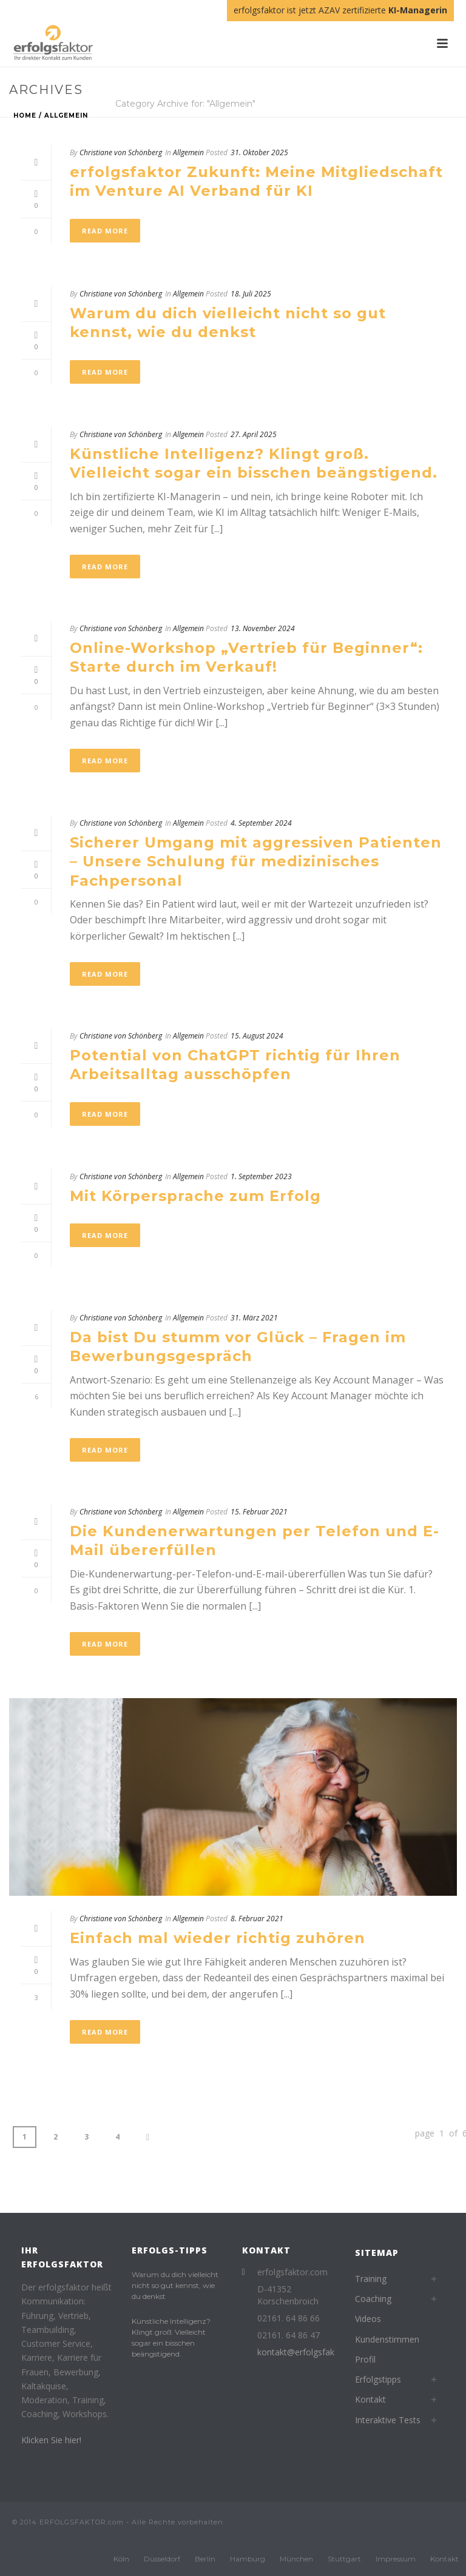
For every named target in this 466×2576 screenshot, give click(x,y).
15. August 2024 (257, 1036)
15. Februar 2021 (259, 1512)
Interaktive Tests (387, 2420)
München (296, 2558)
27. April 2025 (254, 434)
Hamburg (247, 2558)
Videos (368, 2318)
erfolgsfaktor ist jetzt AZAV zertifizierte (340, 10)
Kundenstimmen (387, 2339)
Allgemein (66, 115)
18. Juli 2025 (251, 294)
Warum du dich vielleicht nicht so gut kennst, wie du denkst (175, 2285)
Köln (121, 2558)
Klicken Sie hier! (51, 2440)
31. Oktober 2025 (259, 152)
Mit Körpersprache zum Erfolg (195, 1196)
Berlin (205, 2558)
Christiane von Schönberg (120, 152)
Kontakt (370, 2399)
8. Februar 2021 (257, 1918)
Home (24, 115)
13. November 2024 (263, 628)
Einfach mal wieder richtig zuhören (217, 1938)
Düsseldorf (162, 2558)
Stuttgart (344, 2558)
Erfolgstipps (378, 2379)
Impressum (396, 2558)
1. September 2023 (261, 1176)
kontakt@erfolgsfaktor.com (311, 2352)
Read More (105, 230)
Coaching (373, 2298)
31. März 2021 (254, 1318)
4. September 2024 (261, 823)
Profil (365, 2359)
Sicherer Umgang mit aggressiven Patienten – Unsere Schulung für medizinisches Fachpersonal (256, 861)
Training (371, 2278)
